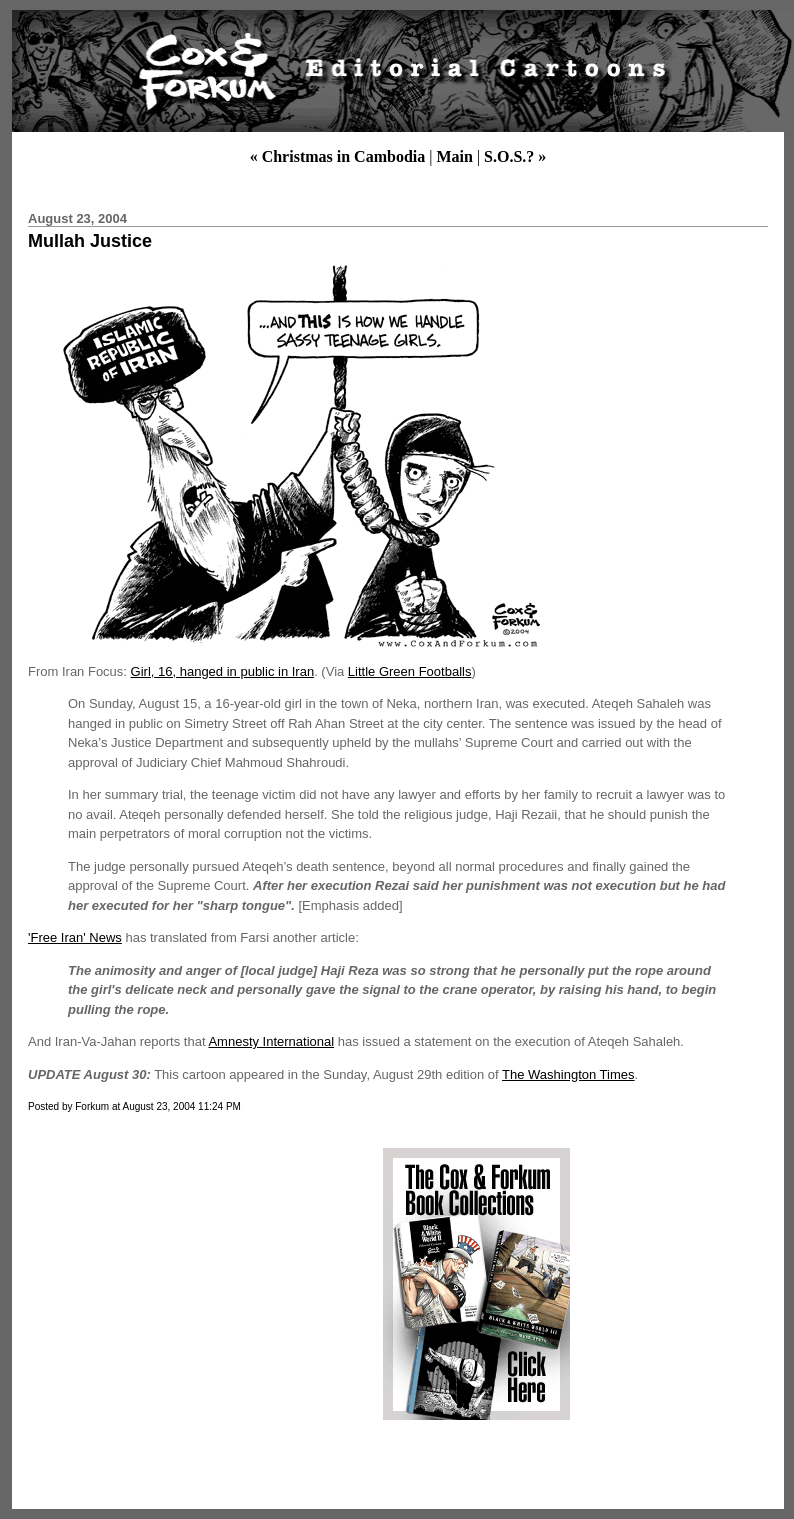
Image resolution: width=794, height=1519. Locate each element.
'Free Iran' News (75, 937)
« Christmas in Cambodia (338, 156)
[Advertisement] (193, 1284)
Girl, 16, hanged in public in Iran (223, 671)
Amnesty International (271, 1041)
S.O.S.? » (515, 156)
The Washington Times (568, 1074)
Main (454, 156)
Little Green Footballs (410, 671)
